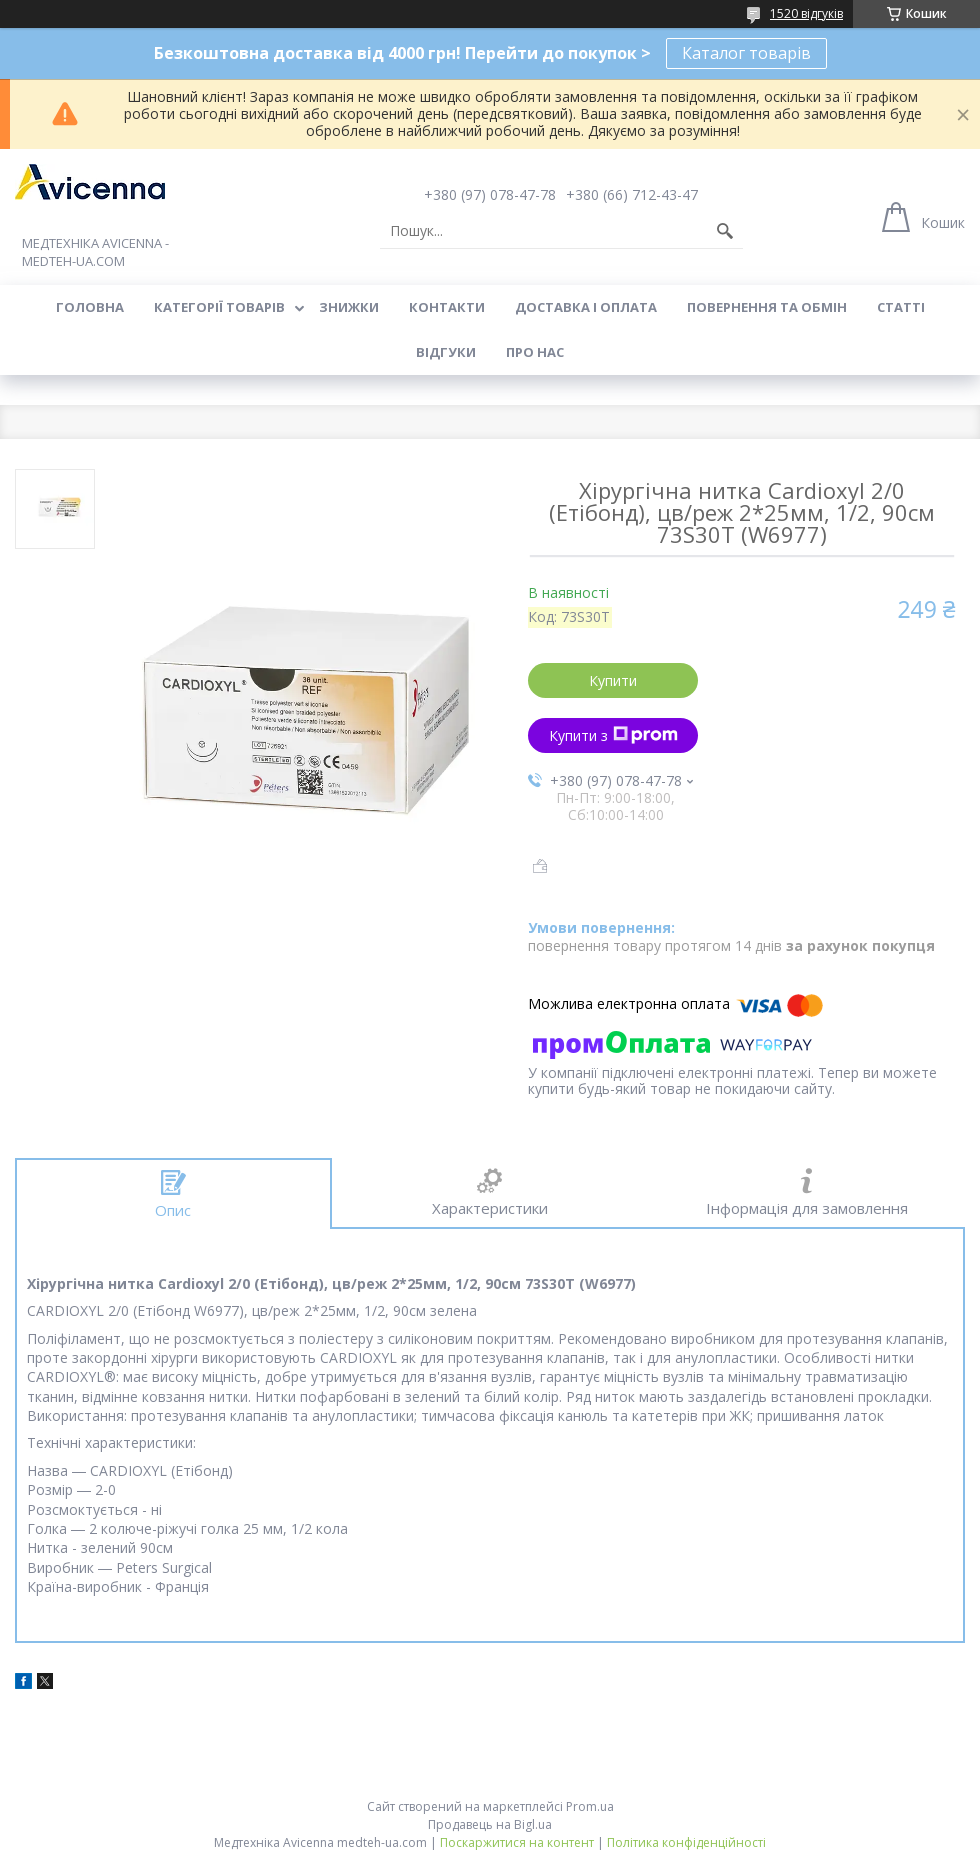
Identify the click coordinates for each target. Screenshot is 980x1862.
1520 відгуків (806, 13)
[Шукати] (725, 231)
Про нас (535, 352)
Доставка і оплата (586, 307)
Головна (90, 307)
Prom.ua (590, 1806)
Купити (613, 680)
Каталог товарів (746, 53)
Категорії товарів (219, 307)
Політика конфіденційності (686, 1842)
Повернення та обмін (767, 307)
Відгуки (446, 352)
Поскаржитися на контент (517, 1842)
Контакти (447, 307)
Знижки (349, 307)
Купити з (613, 735)
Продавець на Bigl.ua (490, 1824)
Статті (901, 307)
